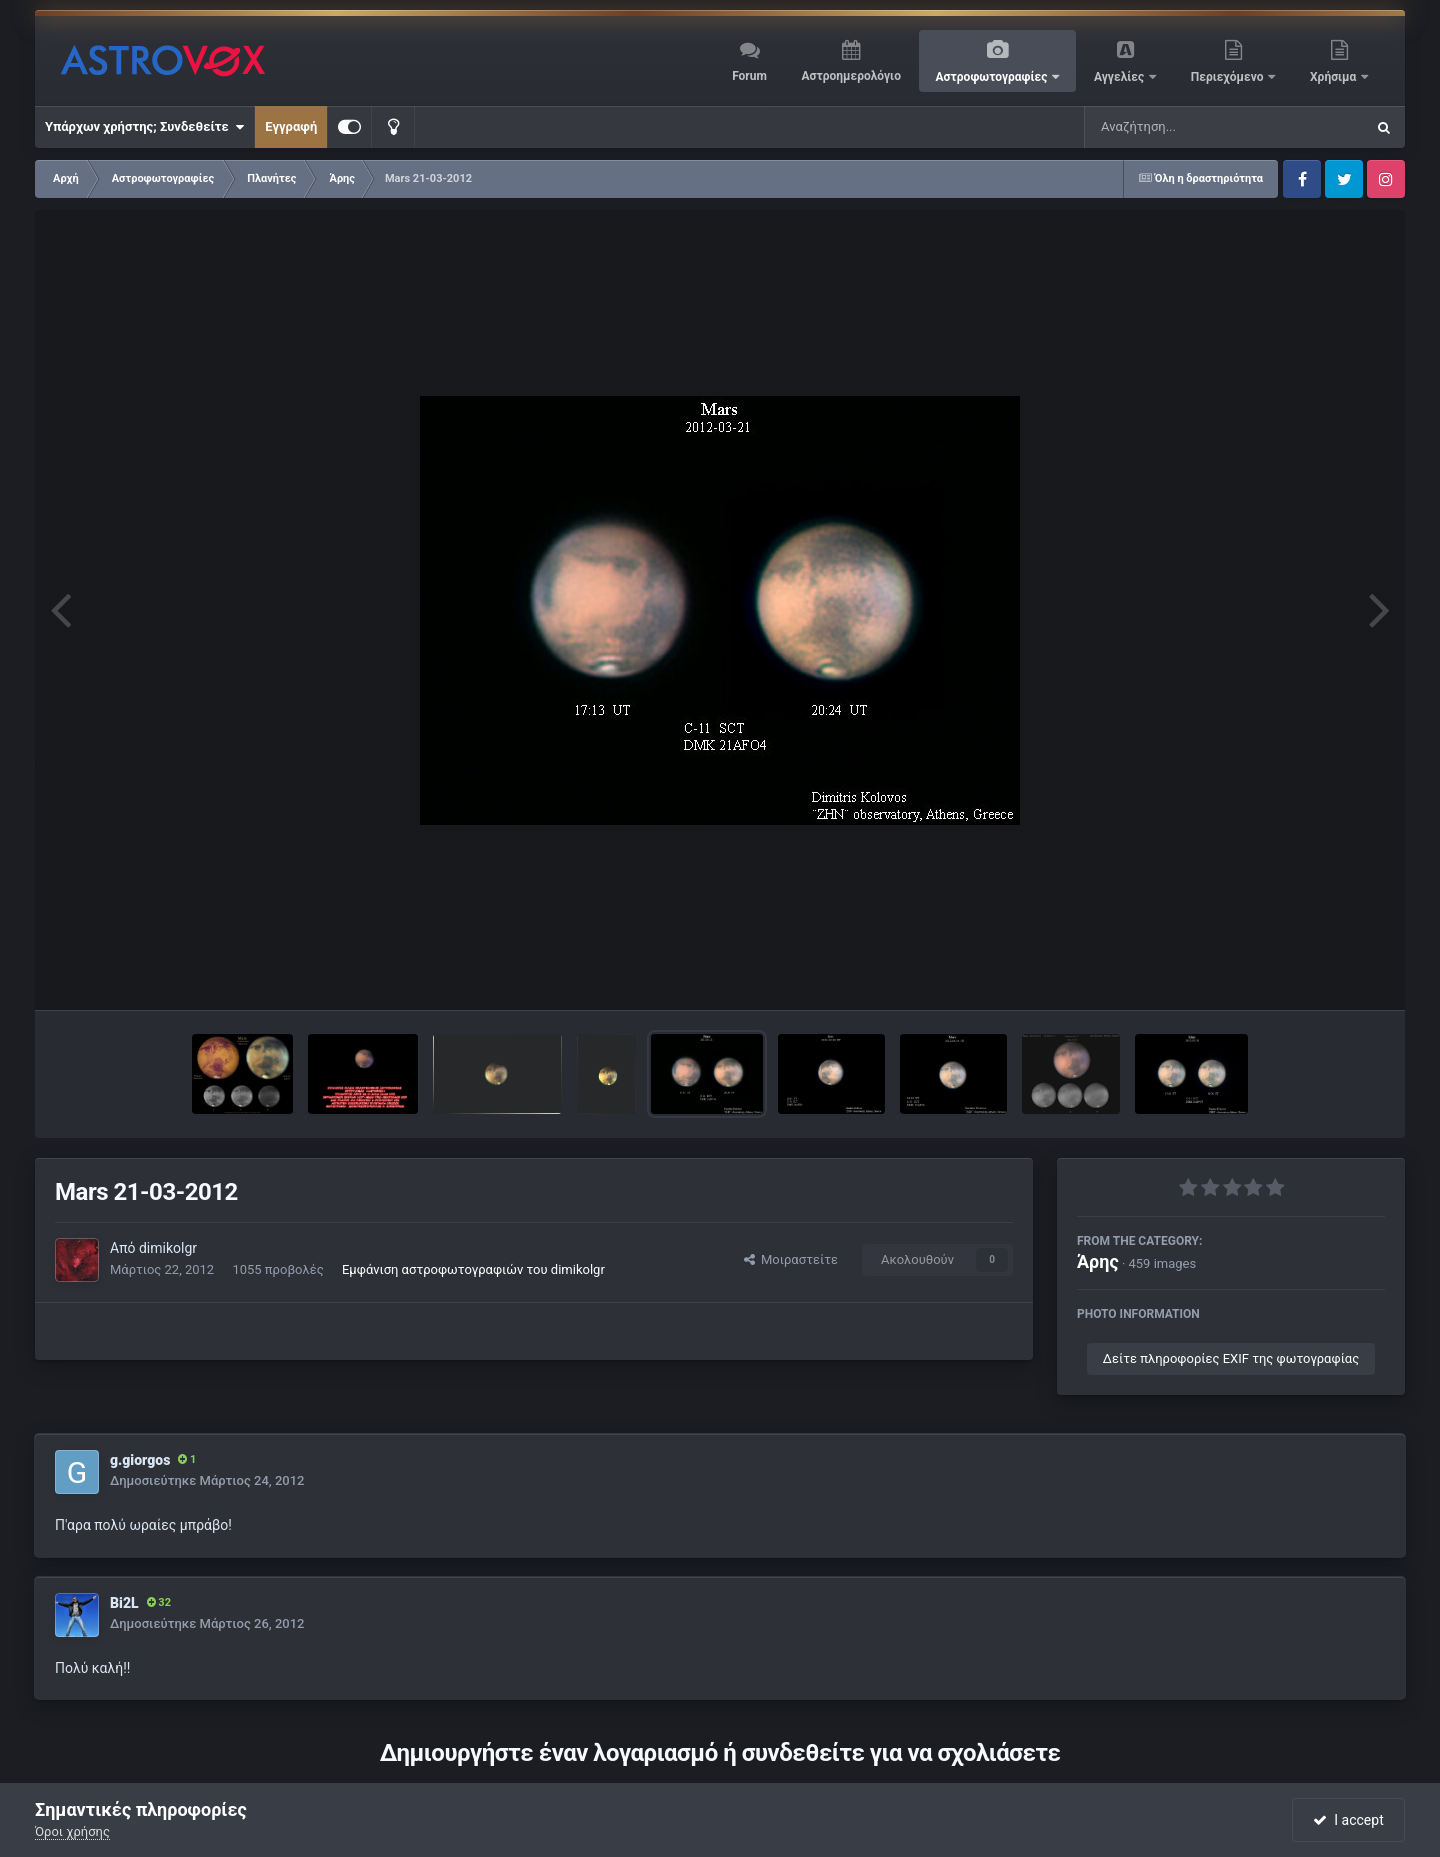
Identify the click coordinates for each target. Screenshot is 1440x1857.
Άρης (1098, 1261)
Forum (749, 76)
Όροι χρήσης (72, 1831)
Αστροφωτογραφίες (993, 77)
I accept (1348, 1820)
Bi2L (124, 1603)
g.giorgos (140, 1460)
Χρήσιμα (1334, 77)
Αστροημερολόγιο (850, 76)
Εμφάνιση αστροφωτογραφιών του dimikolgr (473, 1269)
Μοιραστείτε (791, 1259)
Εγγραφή (291, 126)
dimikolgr (168, 1248)
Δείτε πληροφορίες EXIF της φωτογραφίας (1231, 1358)
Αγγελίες (1120, 77)
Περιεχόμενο (1229, 77)
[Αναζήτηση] (1184, 127)
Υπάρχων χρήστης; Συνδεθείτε (144, 127)
